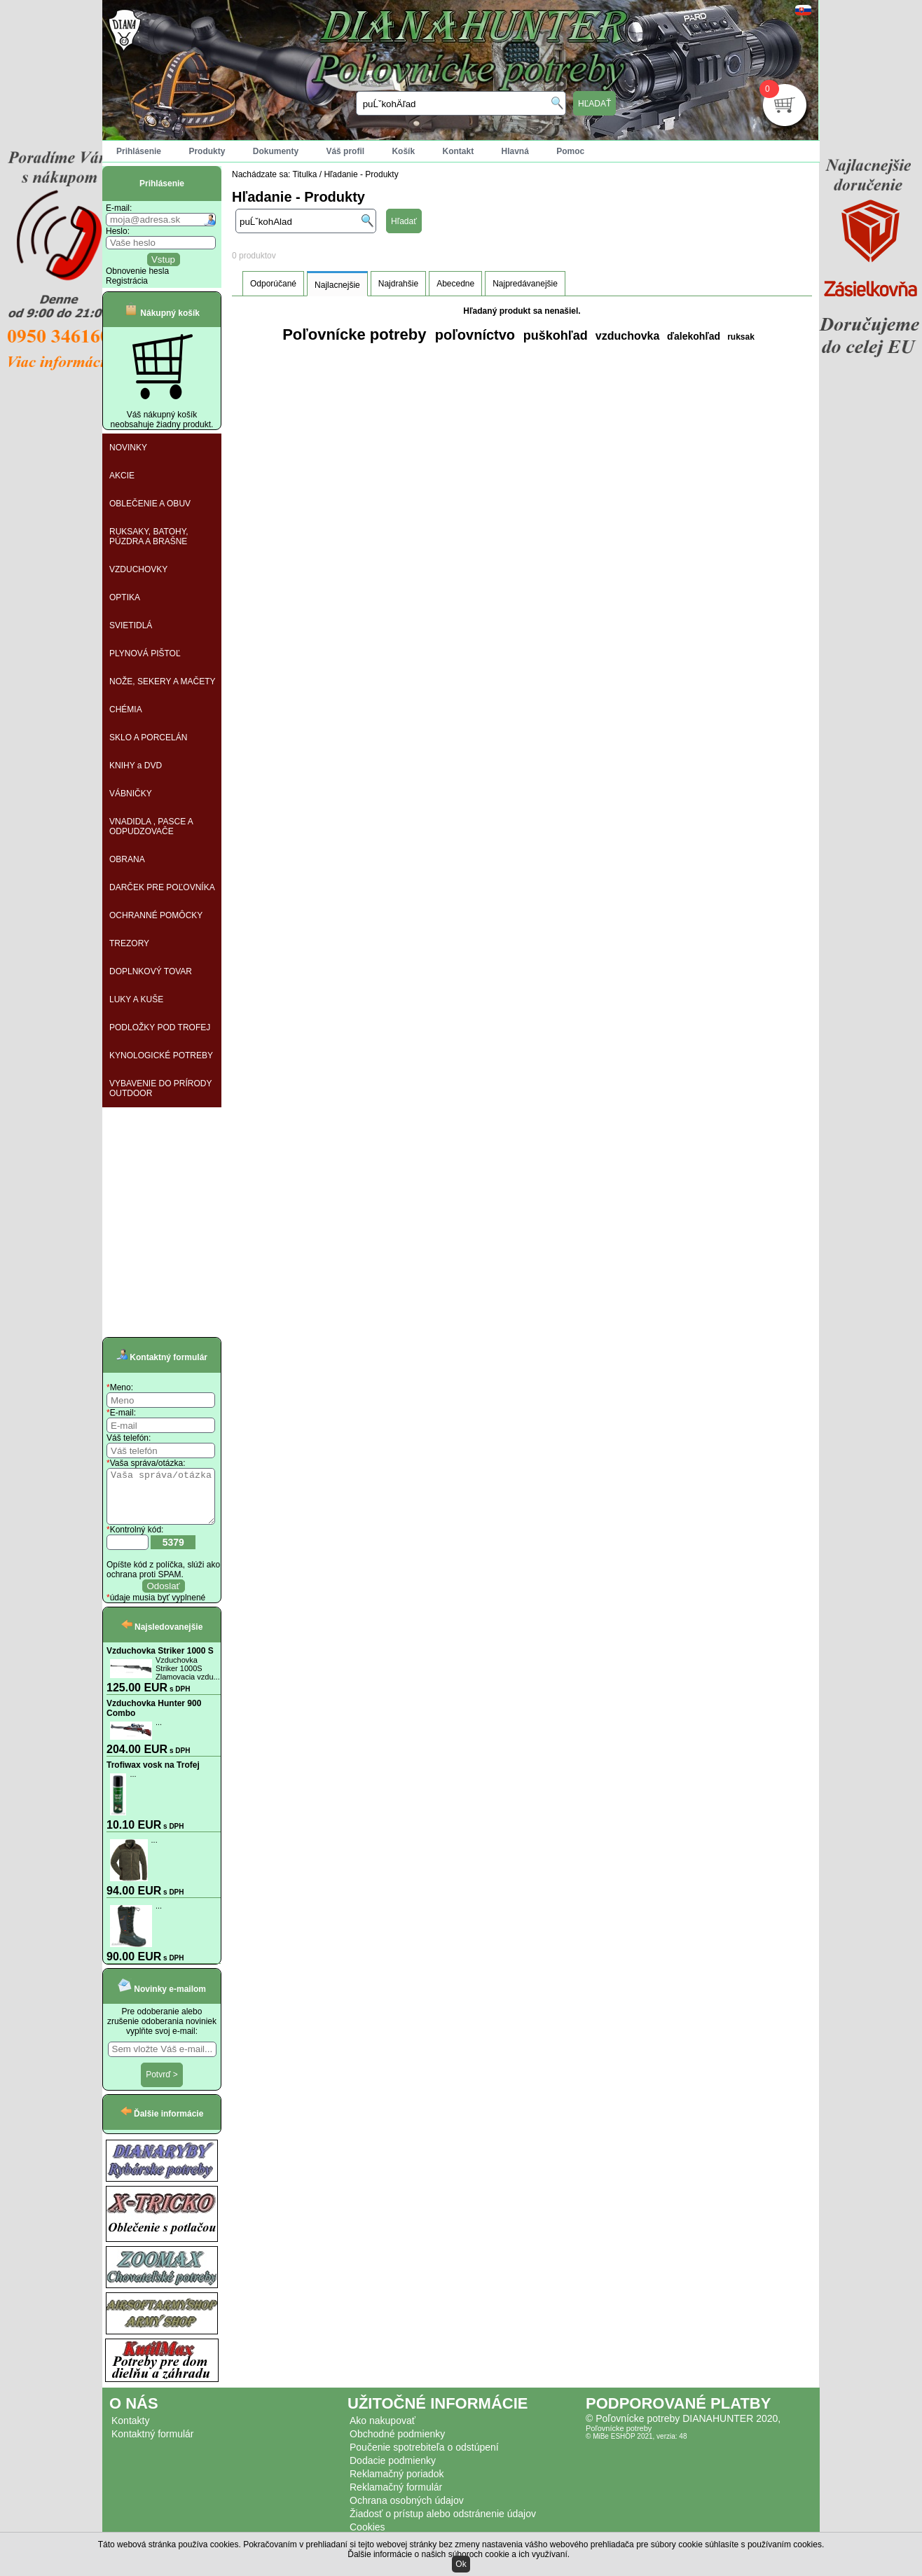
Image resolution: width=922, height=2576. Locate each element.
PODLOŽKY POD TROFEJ (159, 1027)
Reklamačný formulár (396, 2497)
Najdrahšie (398, 284)
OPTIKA (124, 597)
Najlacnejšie (337, 285)
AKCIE (122, 475)
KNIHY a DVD (135, 765)
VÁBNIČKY (130, 793)
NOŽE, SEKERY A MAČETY (162, 681)
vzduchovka (625, 336)
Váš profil (345, 151)
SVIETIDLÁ (130, 625)
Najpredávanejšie (525, 284)
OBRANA (127, 859)
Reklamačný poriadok (397, 2484)
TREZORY (129, 943)
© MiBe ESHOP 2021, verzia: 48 (636, 2447)
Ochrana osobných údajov (407, 2510)
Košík (403, 151)
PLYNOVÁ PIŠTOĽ (145, 653)
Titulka (305, 174)
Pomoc (570, 151)
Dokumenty (275, 151)
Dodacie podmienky (393, 2471)
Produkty (206, 151)
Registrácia (127, 281)
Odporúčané (273, 284)
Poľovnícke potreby (354, 334)
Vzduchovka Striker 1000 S (160, 1661)
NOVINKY (128, 447)
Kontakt (458, 151)
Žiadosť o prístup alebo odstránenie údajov (443, 2524)
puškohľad (554, 335)
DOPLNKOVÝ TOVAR (150, 971)
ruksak (741, 337)
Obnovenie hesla (137, 271)
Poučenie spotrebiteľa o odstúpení (424, 2457)
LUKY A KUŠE (136, 999)
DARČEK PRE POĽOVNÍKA (162, 887)
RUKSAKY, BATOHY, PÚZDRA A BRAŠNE (148, 536)
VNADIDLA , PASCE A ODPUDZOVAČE (151, 826)
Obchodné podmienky (397, 2444)
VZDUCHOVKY (138, 569)
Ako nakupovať (382, 2431)
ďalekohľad (692, 336)
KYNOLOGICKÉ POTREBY (161, 1055)
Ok (460, 2564)
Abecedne (455, 284)
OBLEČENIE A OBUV (150, 503)
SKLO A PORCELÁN (148, 737)
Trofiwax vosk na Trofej (153, 1775)
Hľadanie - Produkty (361, 174)
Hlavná (515, 151)
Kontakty (130, 2431)
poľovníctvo (473, 334)
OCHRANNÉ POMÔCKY (155, 915)
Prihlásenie (138, 151)
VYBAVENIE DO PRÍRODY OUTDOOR (160, 1088)
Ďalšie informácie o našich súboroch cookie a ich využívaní (457, 2554)
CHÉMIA (125, 709)
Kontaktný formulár (152, 2444)
